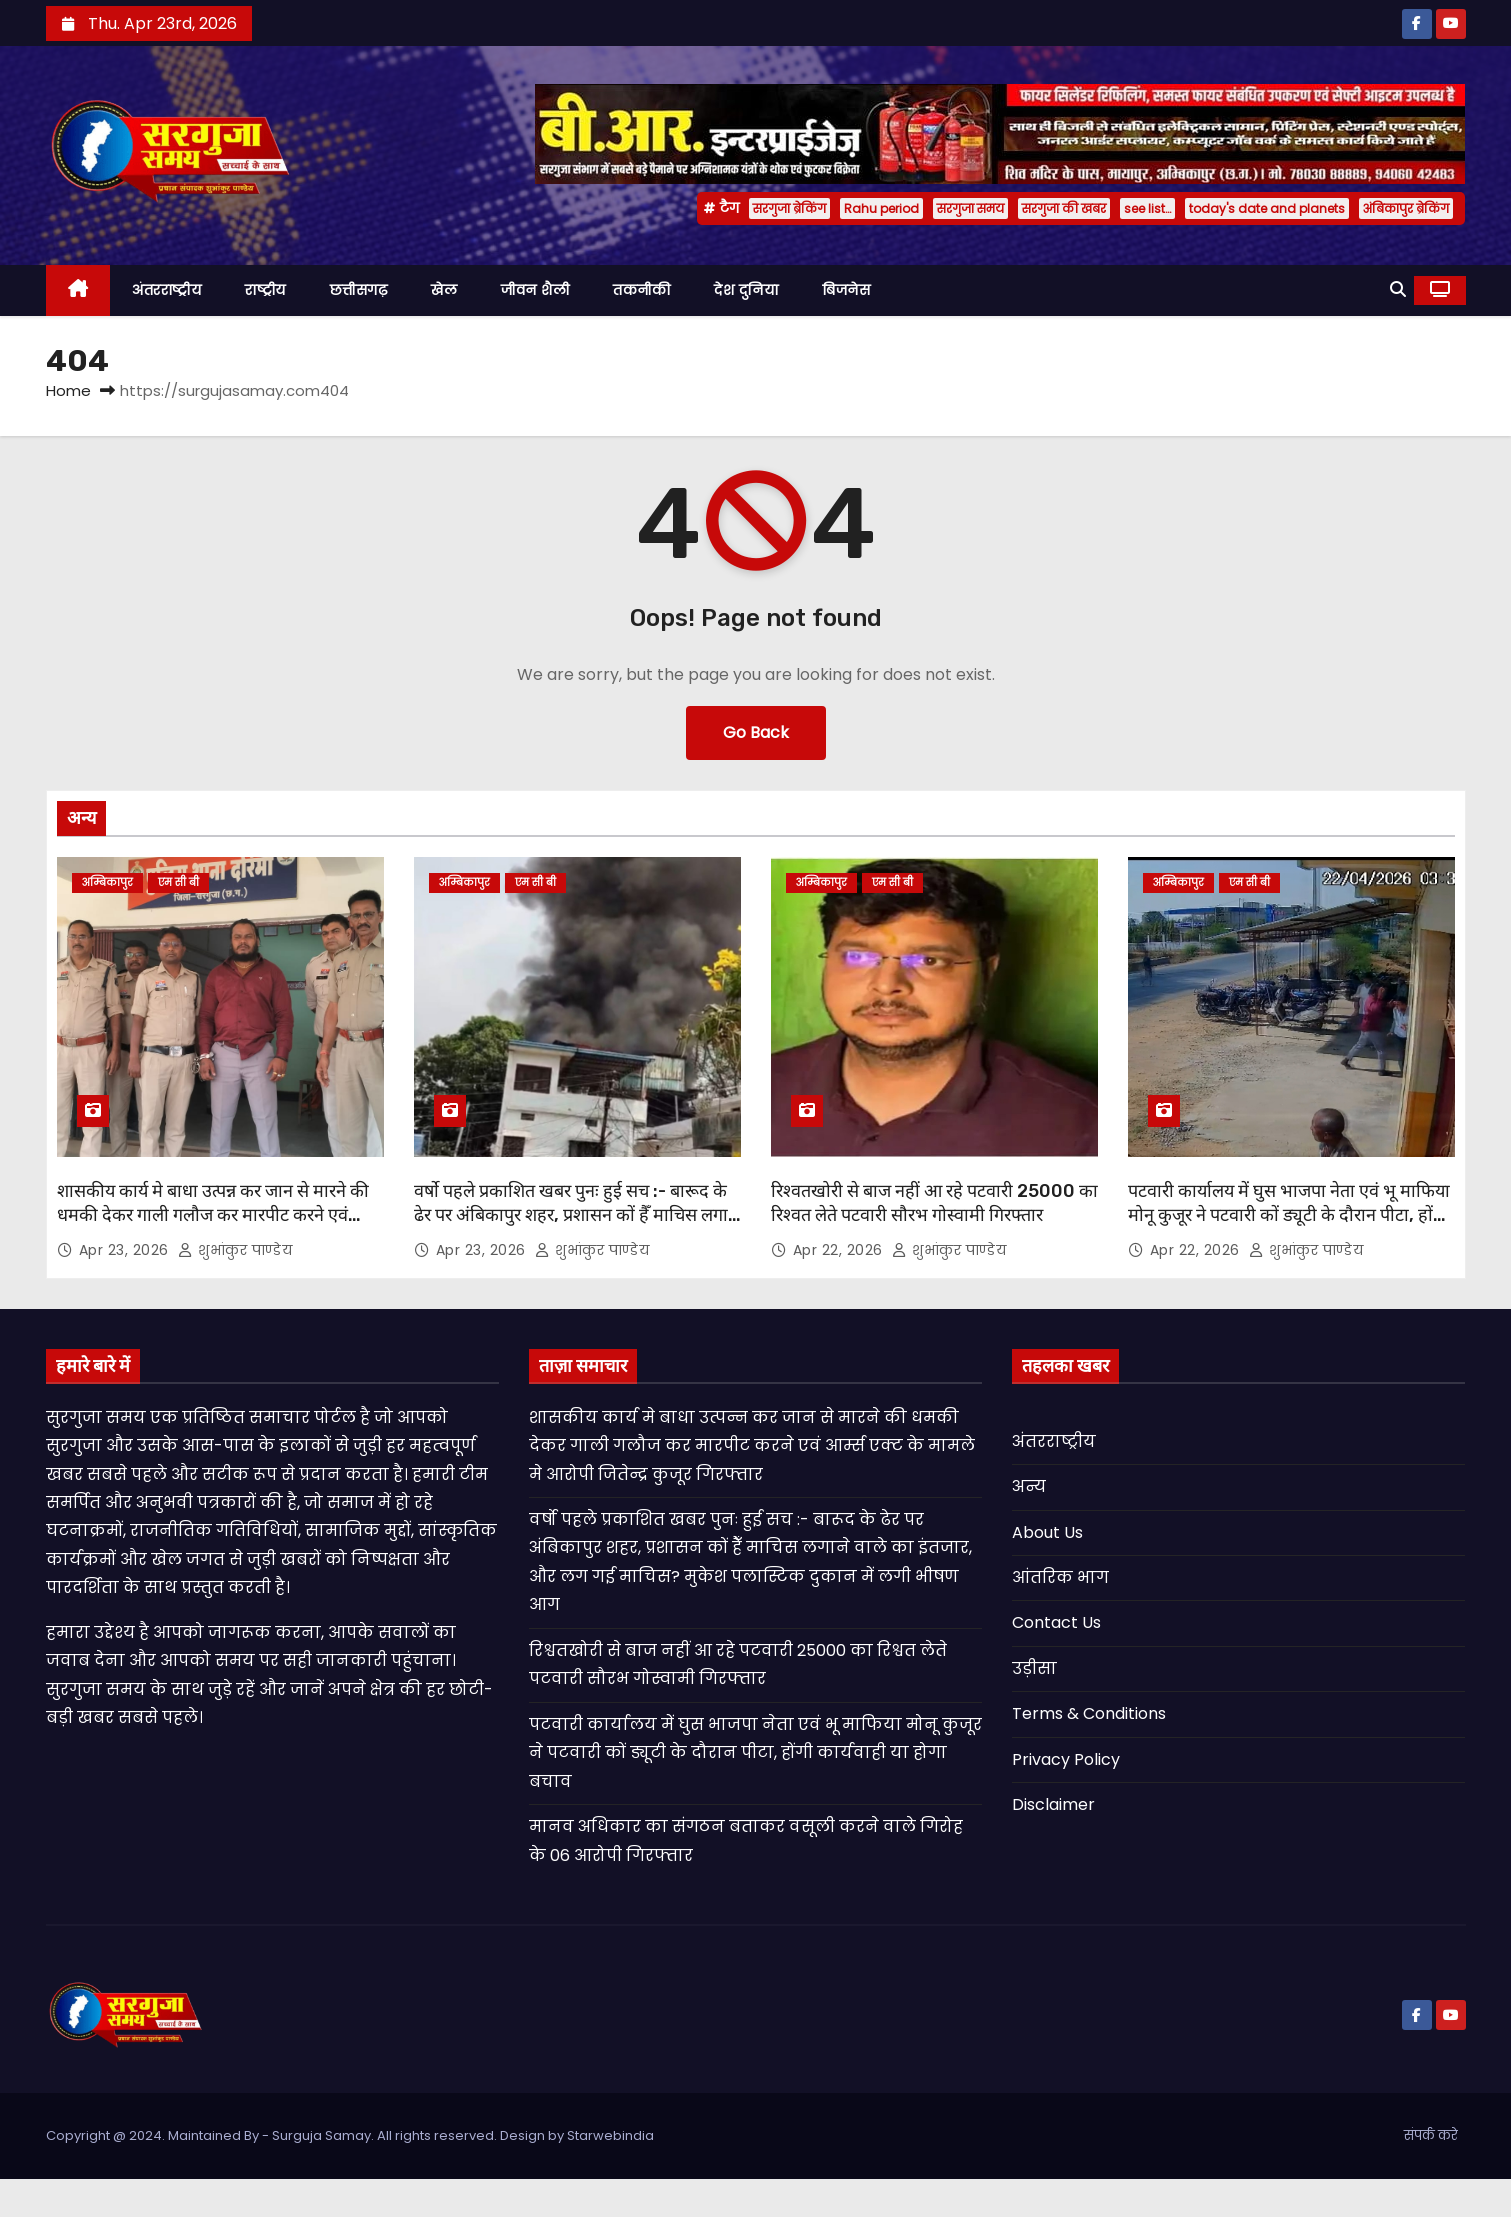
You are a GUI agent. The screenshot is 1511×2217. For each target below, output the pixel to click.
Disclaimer (1053, 1804)
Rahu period (881, 208)
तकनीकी (641, 290)
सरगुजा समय (970, 208)
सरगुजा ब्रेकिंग (789, 208)
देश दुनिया (746, 290)
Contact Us (1056, 1622)
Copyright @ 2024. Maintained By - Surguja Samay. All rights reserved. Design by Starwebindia (350, 2135)
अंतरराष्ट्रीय (166, 290)
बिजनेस (846, 290)
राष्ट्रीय (265, 290)
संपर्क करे (1431, 2135)
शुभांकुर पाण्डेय (235, 1250)
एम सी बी (178, 882)
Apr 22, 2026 (840, 1250)
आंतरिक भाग (1060, 1577)
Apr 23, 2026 (126, 1250)
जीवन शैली (535, 290)
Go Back (756, 732)
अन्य (1029, 1486)
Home (68, 390)
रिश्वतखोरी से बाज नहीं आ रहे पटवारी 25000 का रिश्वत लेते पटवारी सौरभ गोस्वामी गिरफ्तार (934, 1203)
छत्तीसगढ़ (359, 290)
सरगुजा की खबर (1064, 208)
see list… (1147, 208)
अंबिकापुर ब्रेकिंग (1406, 208)
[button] (1398, 289)
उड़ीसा (1034, 1668)
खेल (444, 290)
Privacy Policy (1066, 1759)
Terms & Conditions (1089, 1713)
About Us (1047, 1532)
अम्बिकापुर (107, 882)
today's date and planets (1267, 208)
